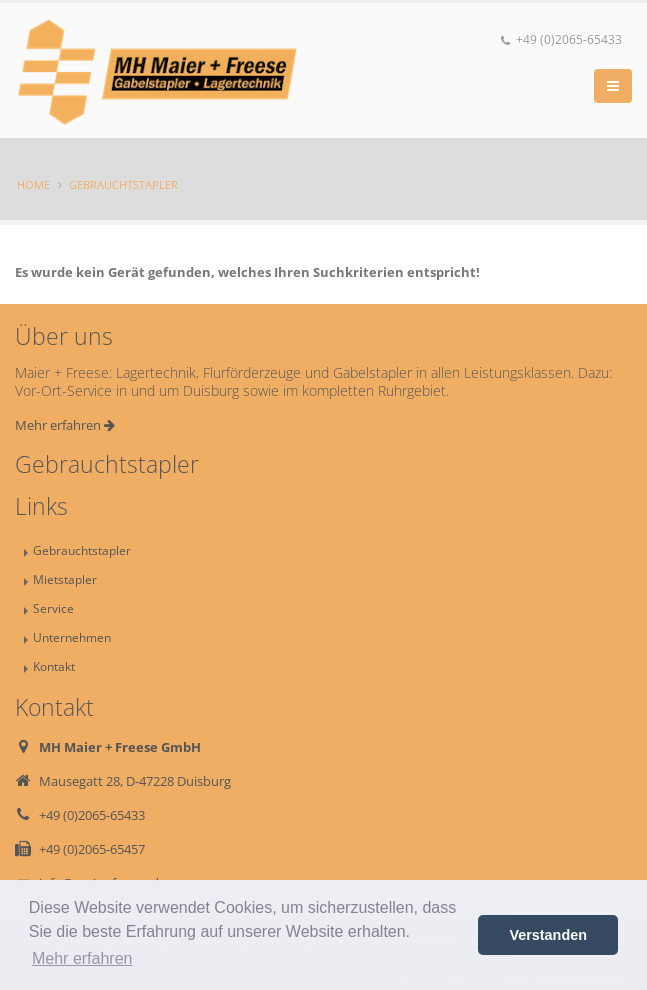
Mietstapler (65, 579)
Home (33, 184)
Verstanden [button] (548, 935)
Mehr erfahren (65, 425)
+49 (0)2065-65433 (561, 39)
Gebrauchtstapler (123, 184)
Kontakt (54, 666)
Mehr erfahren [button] (82, 958)
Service (53, 608)
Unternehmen (72, 637)
